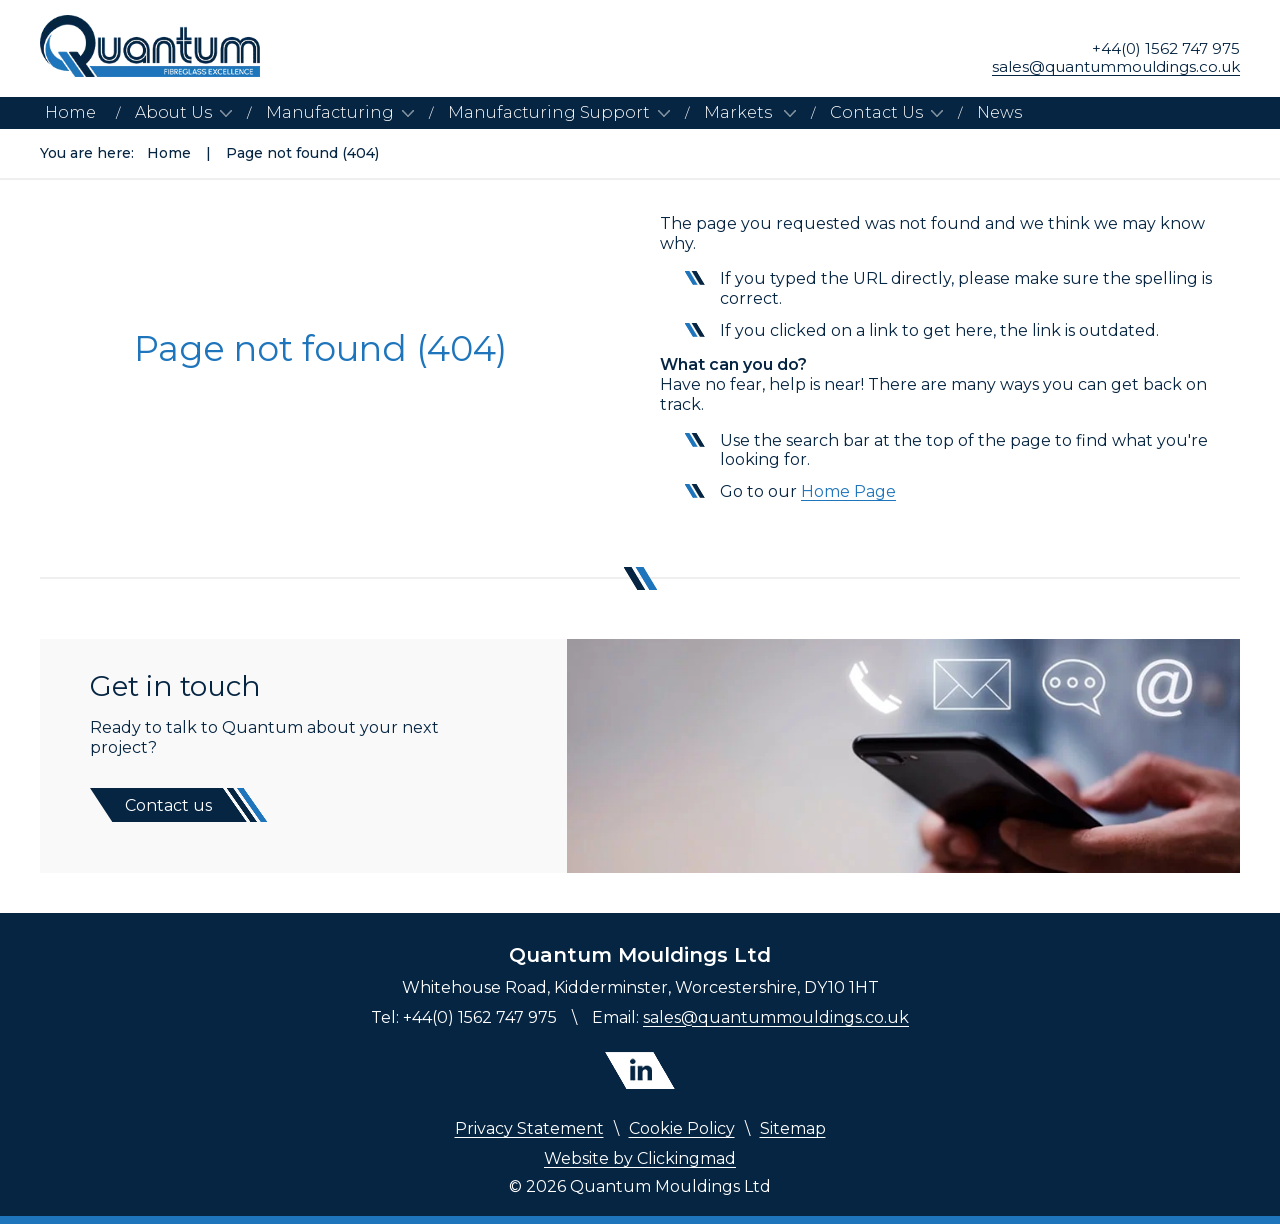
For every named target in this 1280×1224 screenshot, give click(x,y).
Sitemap (793, 1128)
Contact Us (876, 112)
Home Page (848, 491)
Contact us (168, 805)
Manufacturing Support (549, 112)
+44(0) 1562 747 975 (1166, 49)
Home (70, 112)
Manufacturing (330, 112)
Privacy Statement (529, 1128)
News (999, 112)
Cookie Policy (682, 1128)
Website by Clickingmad (640, 1158)
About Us (173, 112)
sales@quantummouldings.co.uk (1116, 67)
